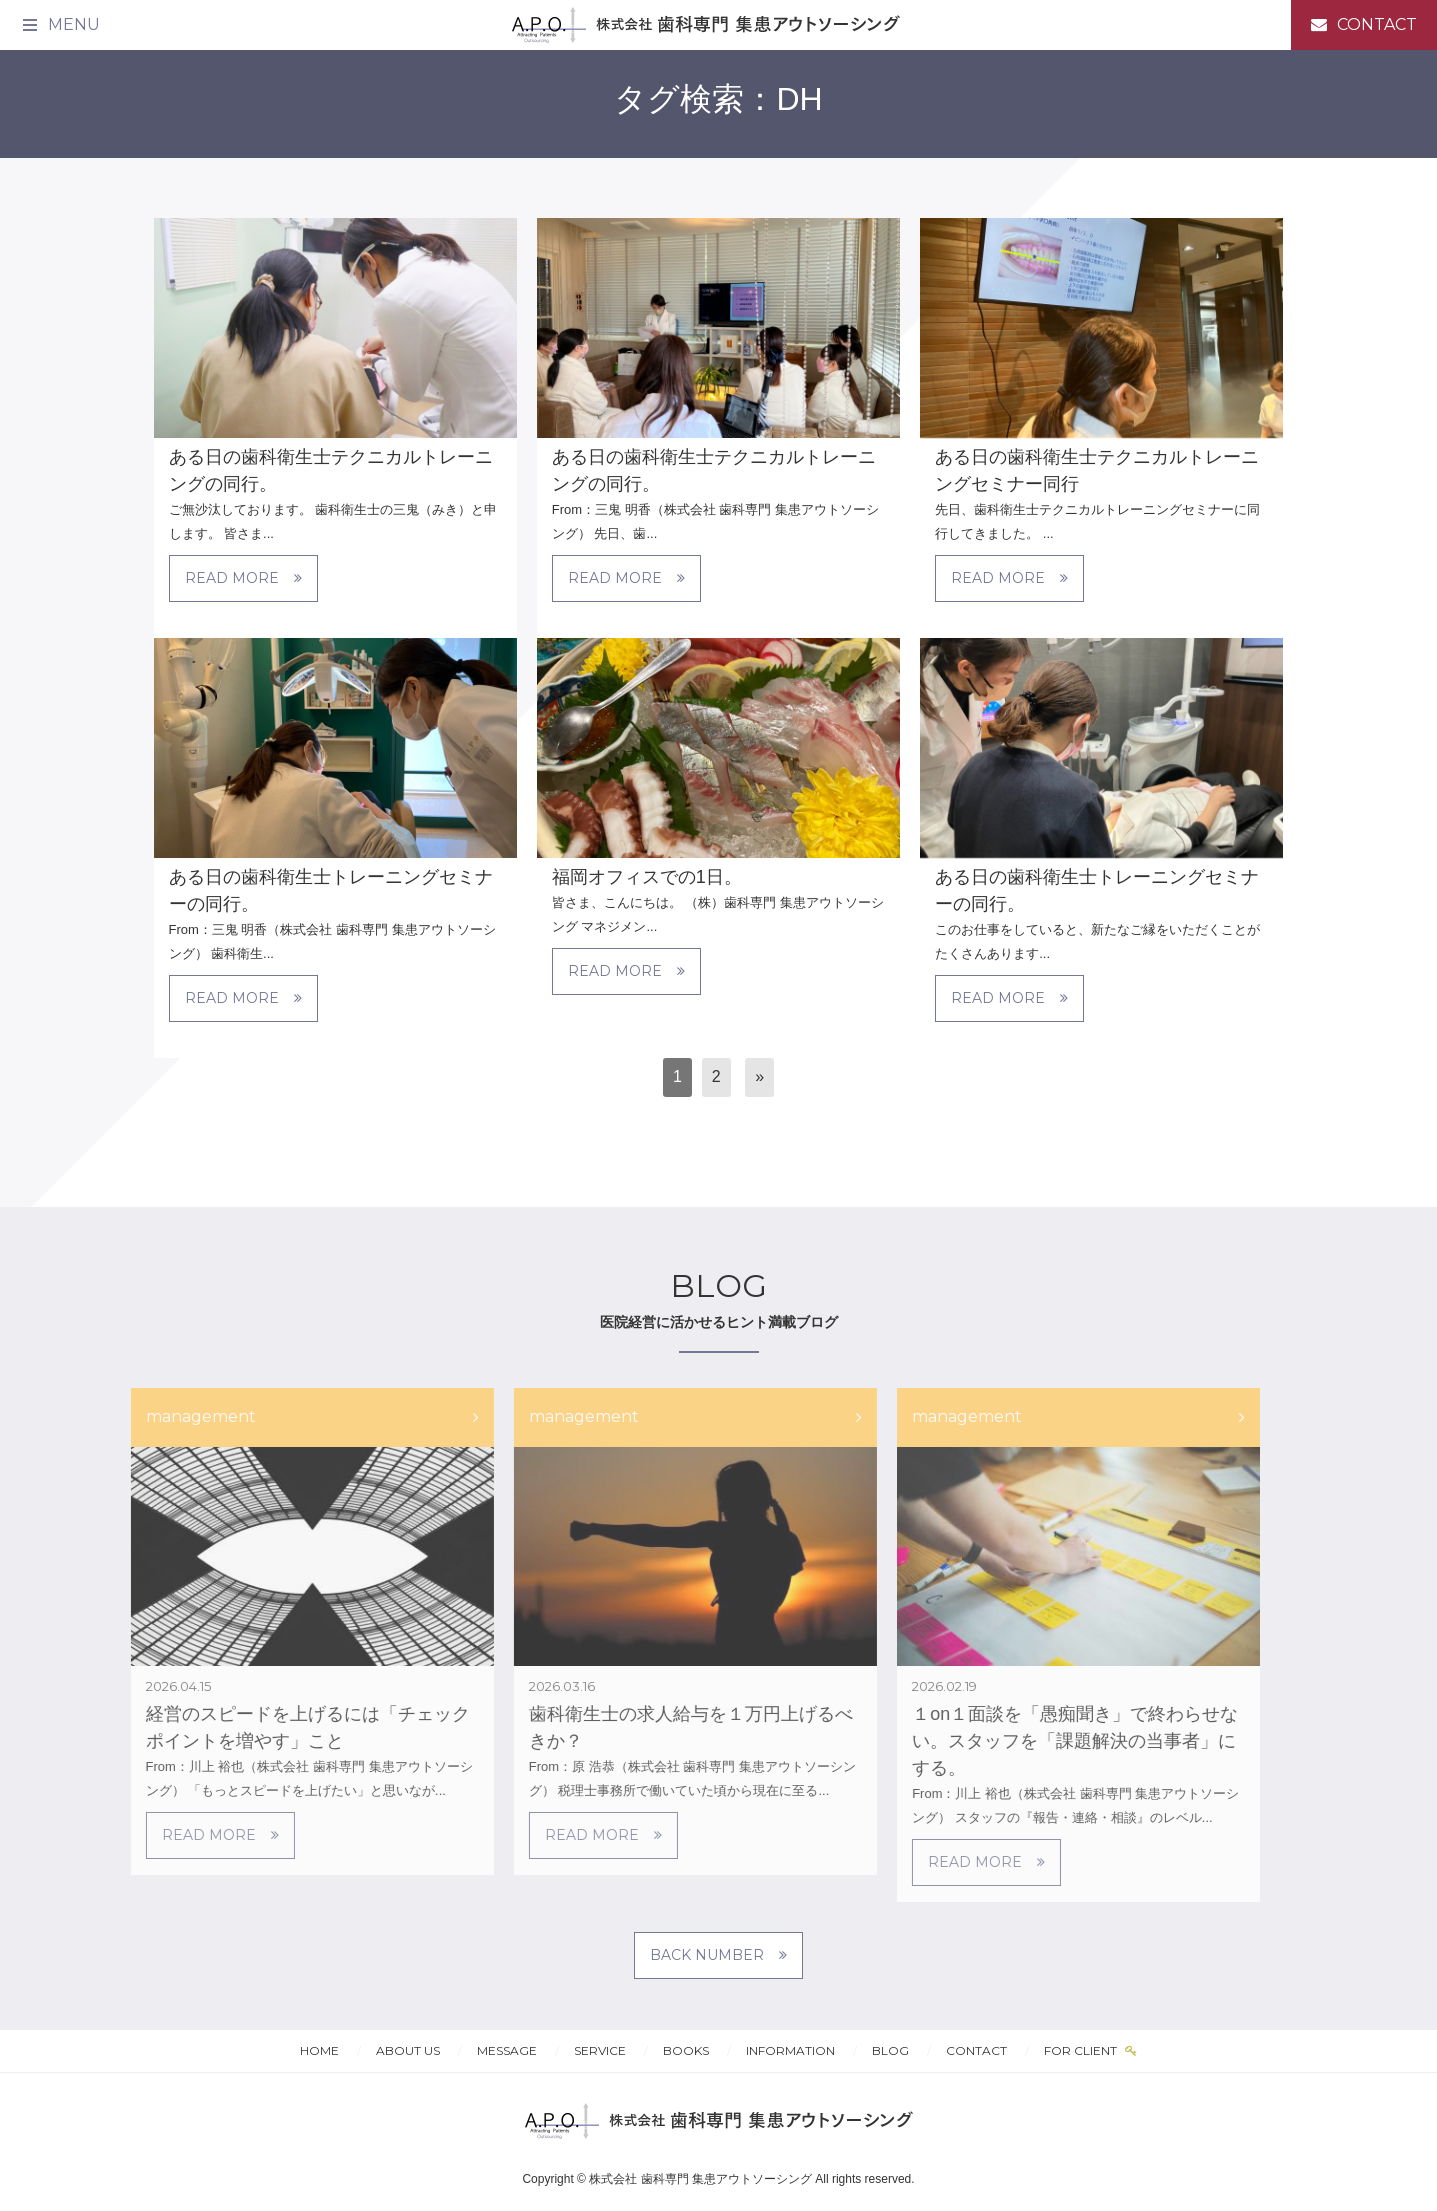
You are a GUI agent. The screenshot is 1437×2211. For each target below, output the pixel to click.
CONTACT (976, 2050)
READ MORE (243, 578)
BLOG (890, 2050)
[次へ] (759, 1077)
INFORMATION (790, 2050)
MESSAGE (507, 2050)
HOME (319, 2050)
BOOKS (686, 2050)
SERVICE (600, 2050)
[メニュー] (60, 25)
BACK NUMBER (718, 1955)
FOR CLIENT (1082, 2050)
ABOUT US (408, 2050)
